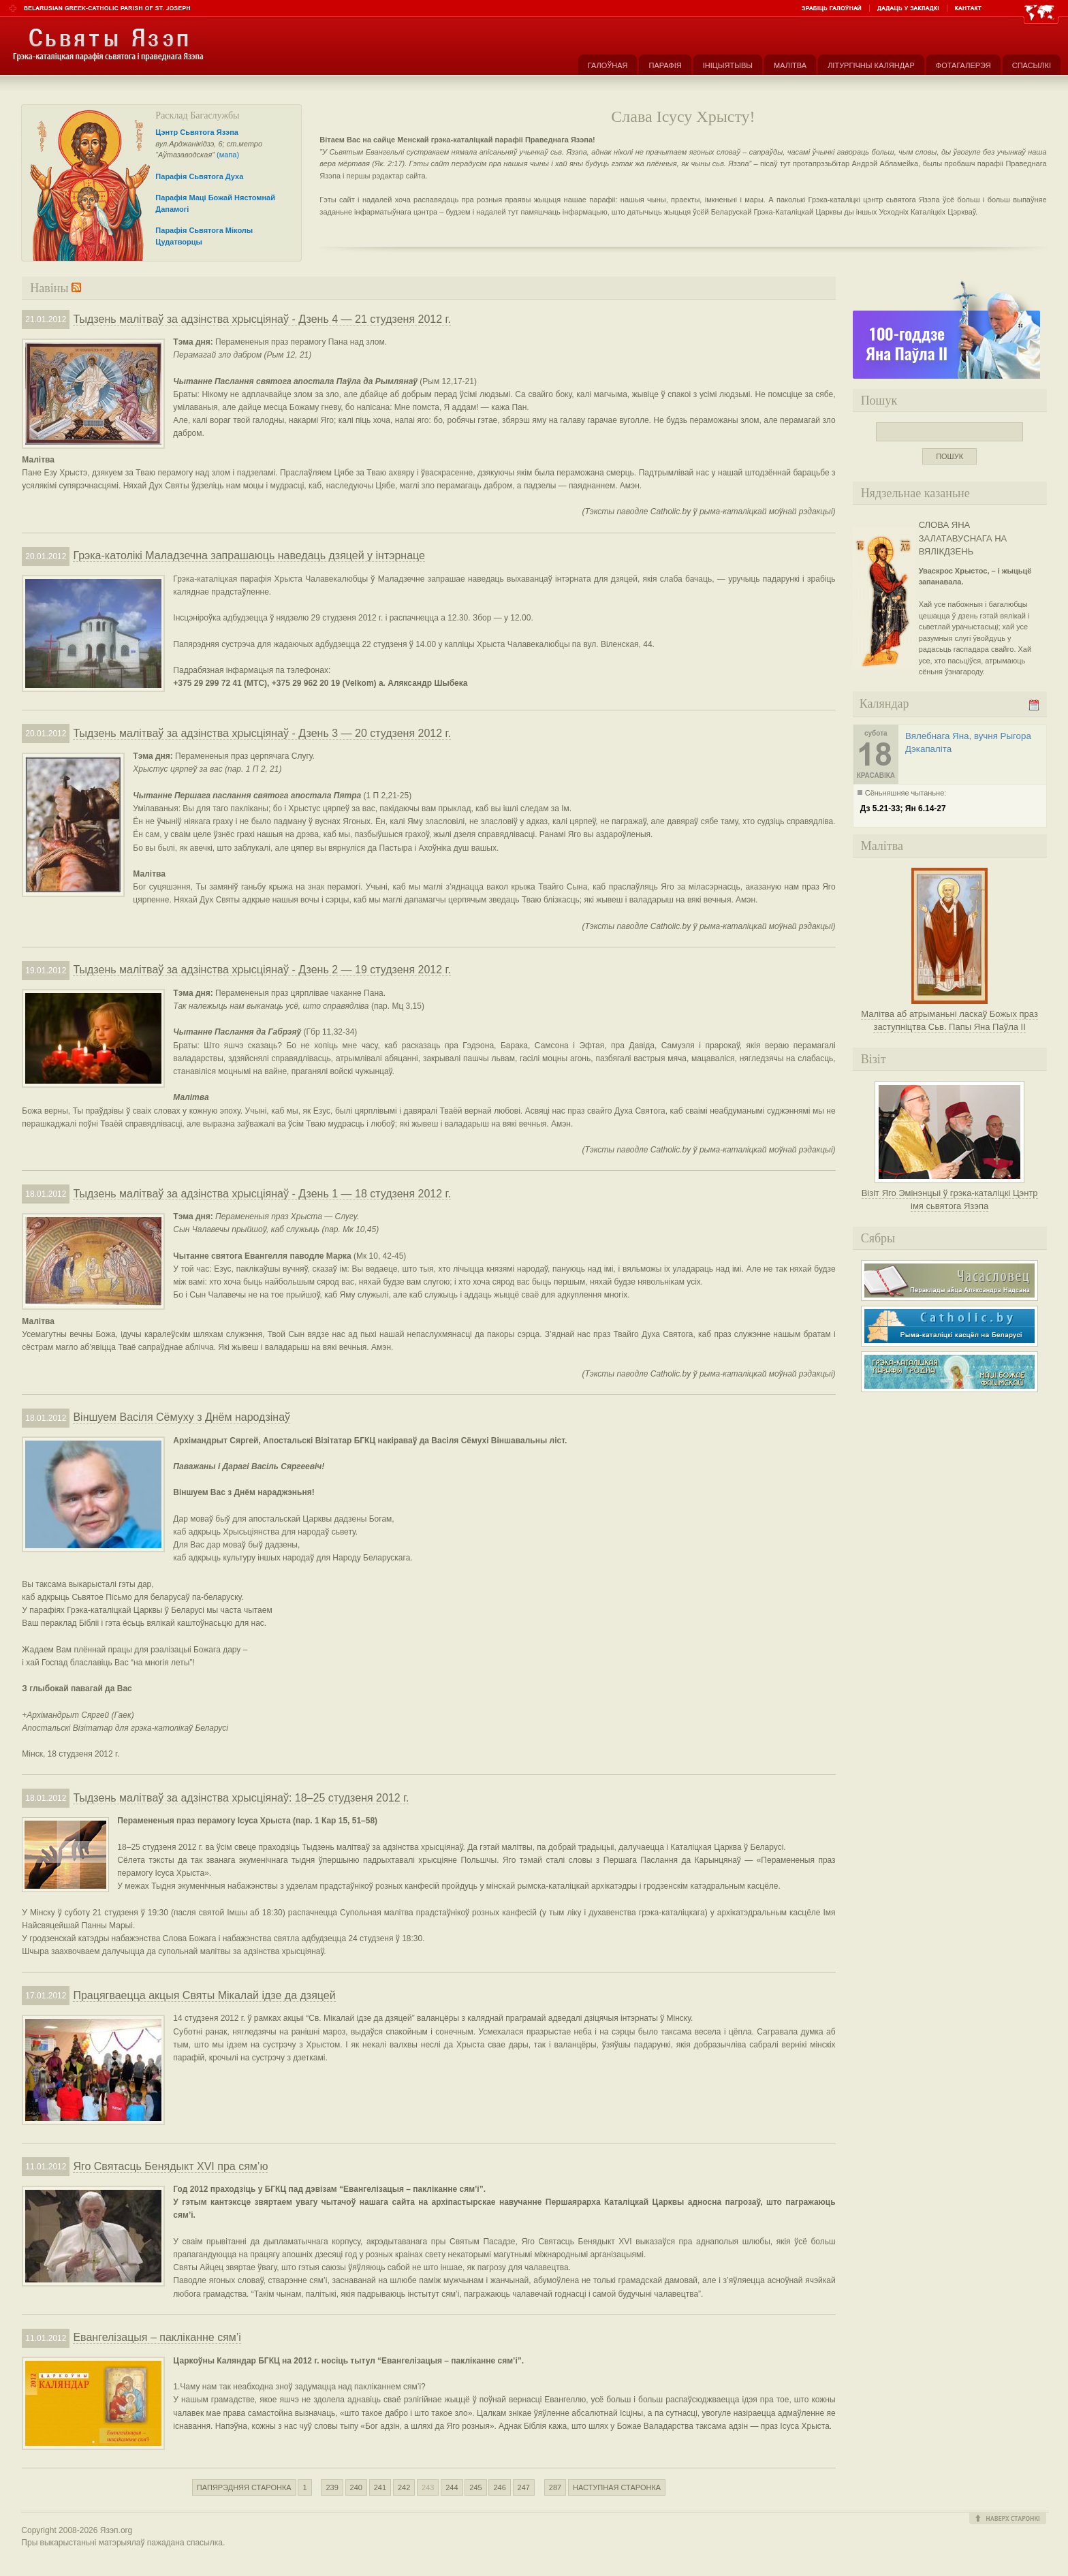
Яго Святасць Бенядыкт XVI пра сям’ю (170, 2166)
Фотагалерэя (963, 65)
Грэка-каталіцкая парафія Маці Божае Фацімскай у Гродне (949, 1372)
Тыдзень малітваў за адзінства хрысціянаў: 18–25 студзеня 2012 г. (241, 1798)
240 (356, 2487)
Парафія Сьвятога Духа (199, 176)
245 (475, 2487)
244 (451, 2487)
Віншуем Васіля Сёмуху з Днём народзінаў (181, 1417)
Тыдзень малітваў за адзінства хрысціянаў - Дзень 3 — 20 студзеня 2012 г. (261, 733)
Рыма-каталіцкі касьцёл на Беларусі (949, 1326)
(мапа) (228, 155)
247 (524, 2487)
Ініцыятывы (728, 65)
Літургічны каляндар (871, 65)
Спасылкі (1031, 65)
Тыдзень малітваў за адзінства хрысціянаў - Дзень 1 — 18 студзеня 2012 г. (261, 1193)
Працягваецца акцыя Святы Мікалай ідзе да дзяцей (204, 1995)
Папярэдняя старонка (244, 2487)
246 (499, 2487)
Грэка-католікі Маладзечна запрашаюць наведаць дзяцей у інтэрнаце (249, 555)
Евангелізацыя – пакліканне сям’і (157, 2337)
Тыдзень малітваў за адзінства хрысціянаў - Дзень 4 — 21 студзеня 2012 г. (261, 319)
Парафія (664, 65)
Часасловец (949, 1280)
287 (555, 2487)
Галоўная (608, 65)
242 (404, 2487)
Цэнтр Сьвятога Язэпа (196, 132)
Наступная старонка (617, 2487)
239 (332, 2487)
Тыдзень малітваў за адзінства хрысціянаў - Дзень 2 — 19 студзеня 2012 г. (261, 969)
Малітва (790, 65)
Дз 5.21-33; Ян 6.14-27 (903, 808)
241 (380, 2487)
